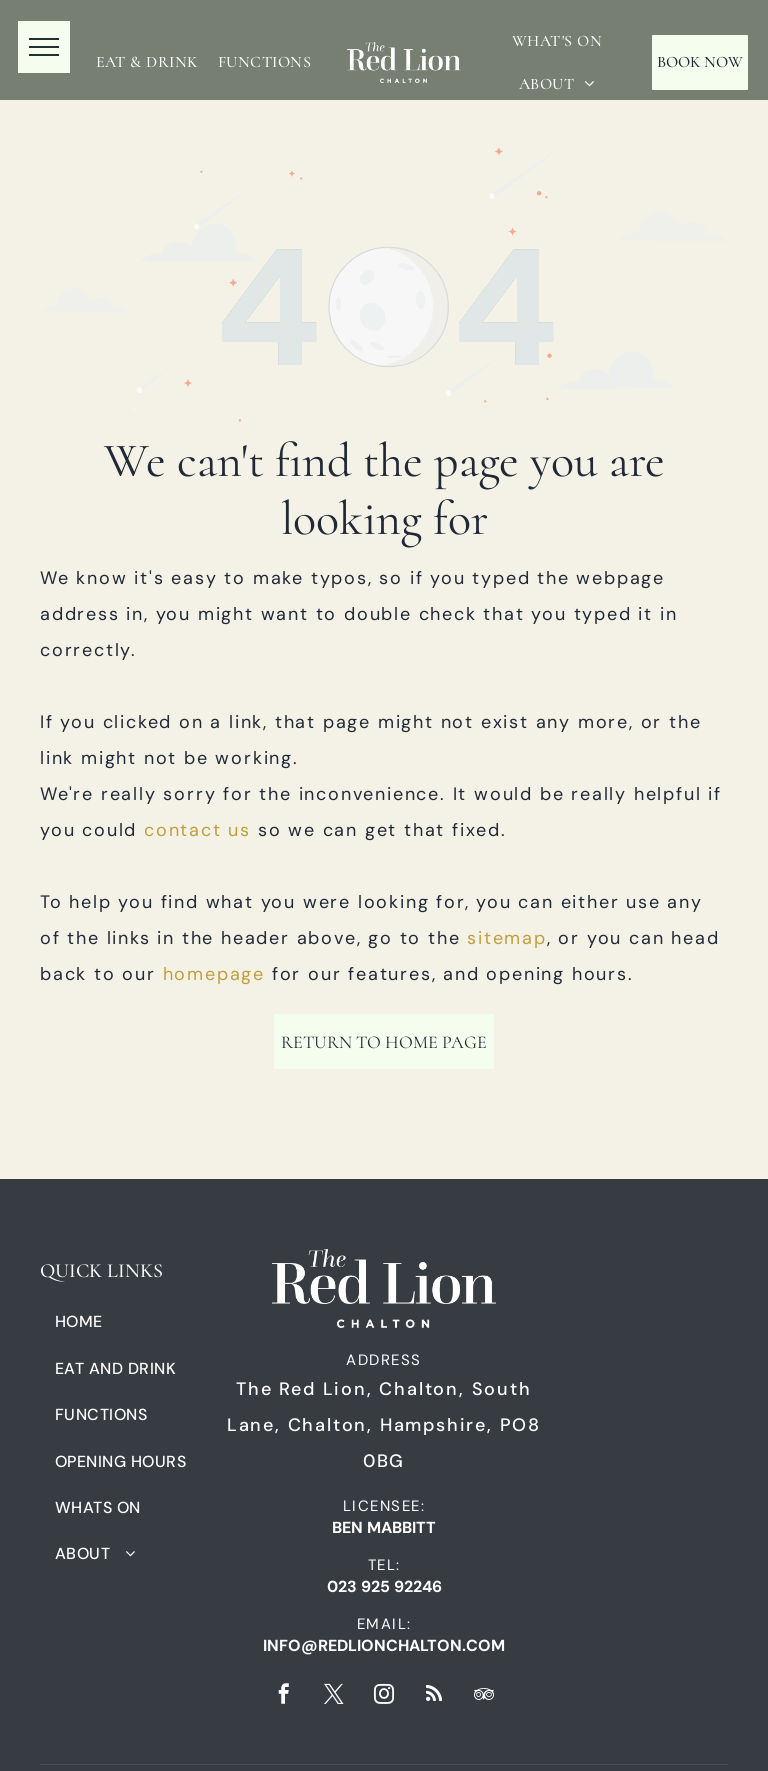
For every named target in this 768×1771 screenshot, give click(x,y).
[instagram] (384, 1696)
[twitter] (334, 1696)
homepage (214, 974)
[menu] (44, 47)
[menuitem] (147, 62)
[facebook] (284, 1696)
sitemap (507, 938)
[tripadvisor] (484, 1696)
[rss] (434, 1696)
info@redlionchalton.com (384, 1645)
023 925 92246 (384, 1586)
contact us (197, 830)
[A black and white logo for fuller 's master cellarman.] (647, 1356)
